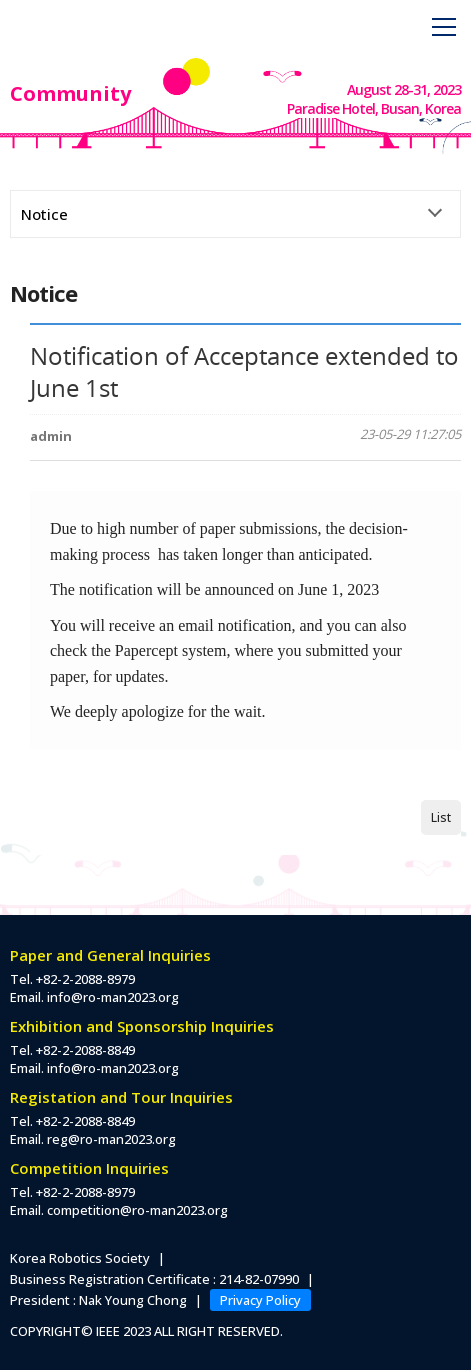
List (441, 817)
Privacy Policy (260, 1300)
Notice (44, 214)
